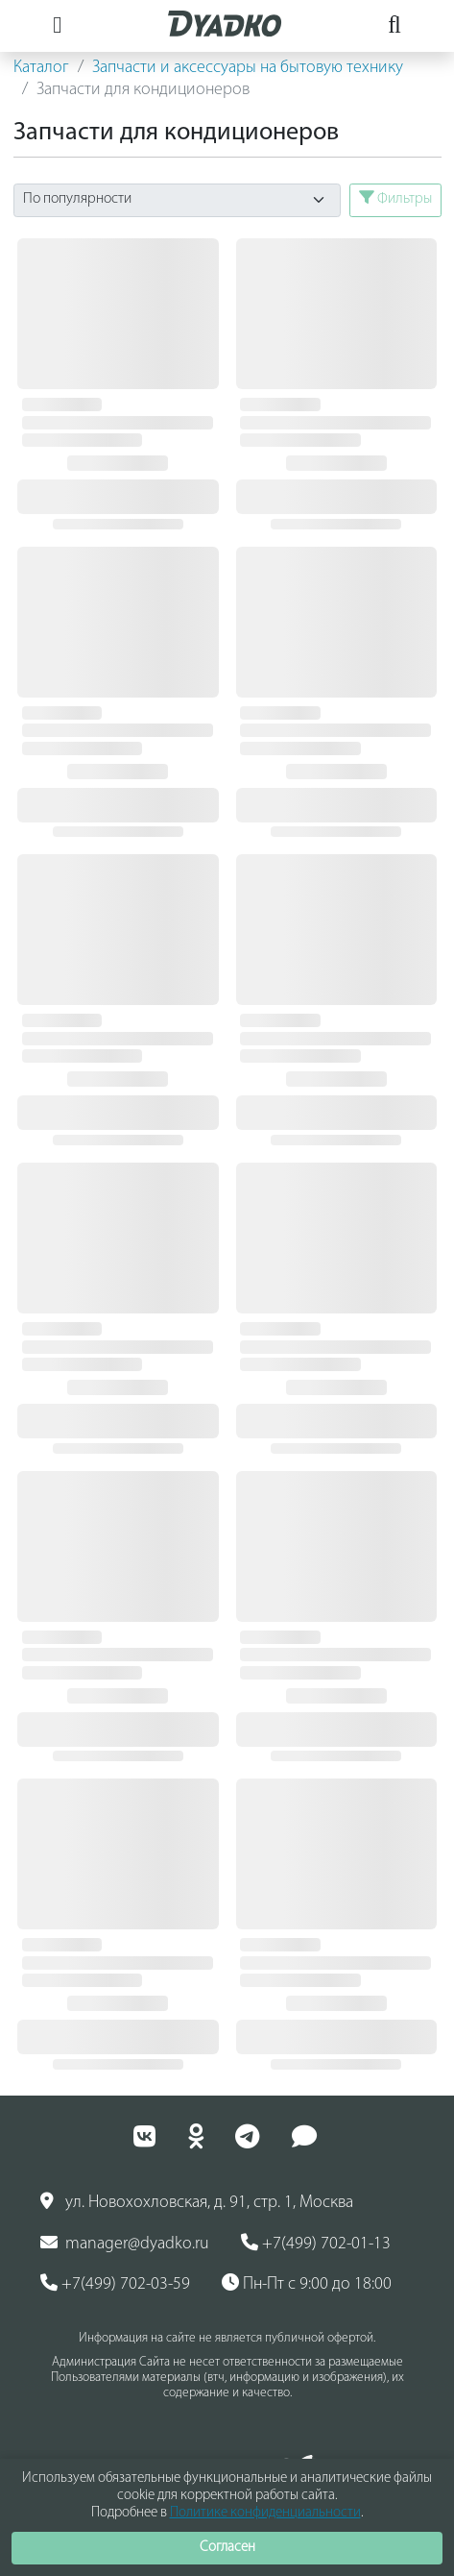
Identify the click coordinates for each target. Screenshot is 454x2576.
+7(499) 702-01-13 (316, 2243)
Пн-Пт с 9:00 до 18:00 (307, 2284)
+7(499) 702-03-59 (115, 2284)
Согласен (227, 2547)
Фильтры (395, 198)
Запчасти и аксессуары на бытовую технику (247, 68)
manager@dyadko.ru (124, 2243)
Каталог (41, 68)
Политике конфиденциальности (265, 2513)
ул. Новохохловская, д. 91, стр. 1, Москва (196, 2202)
